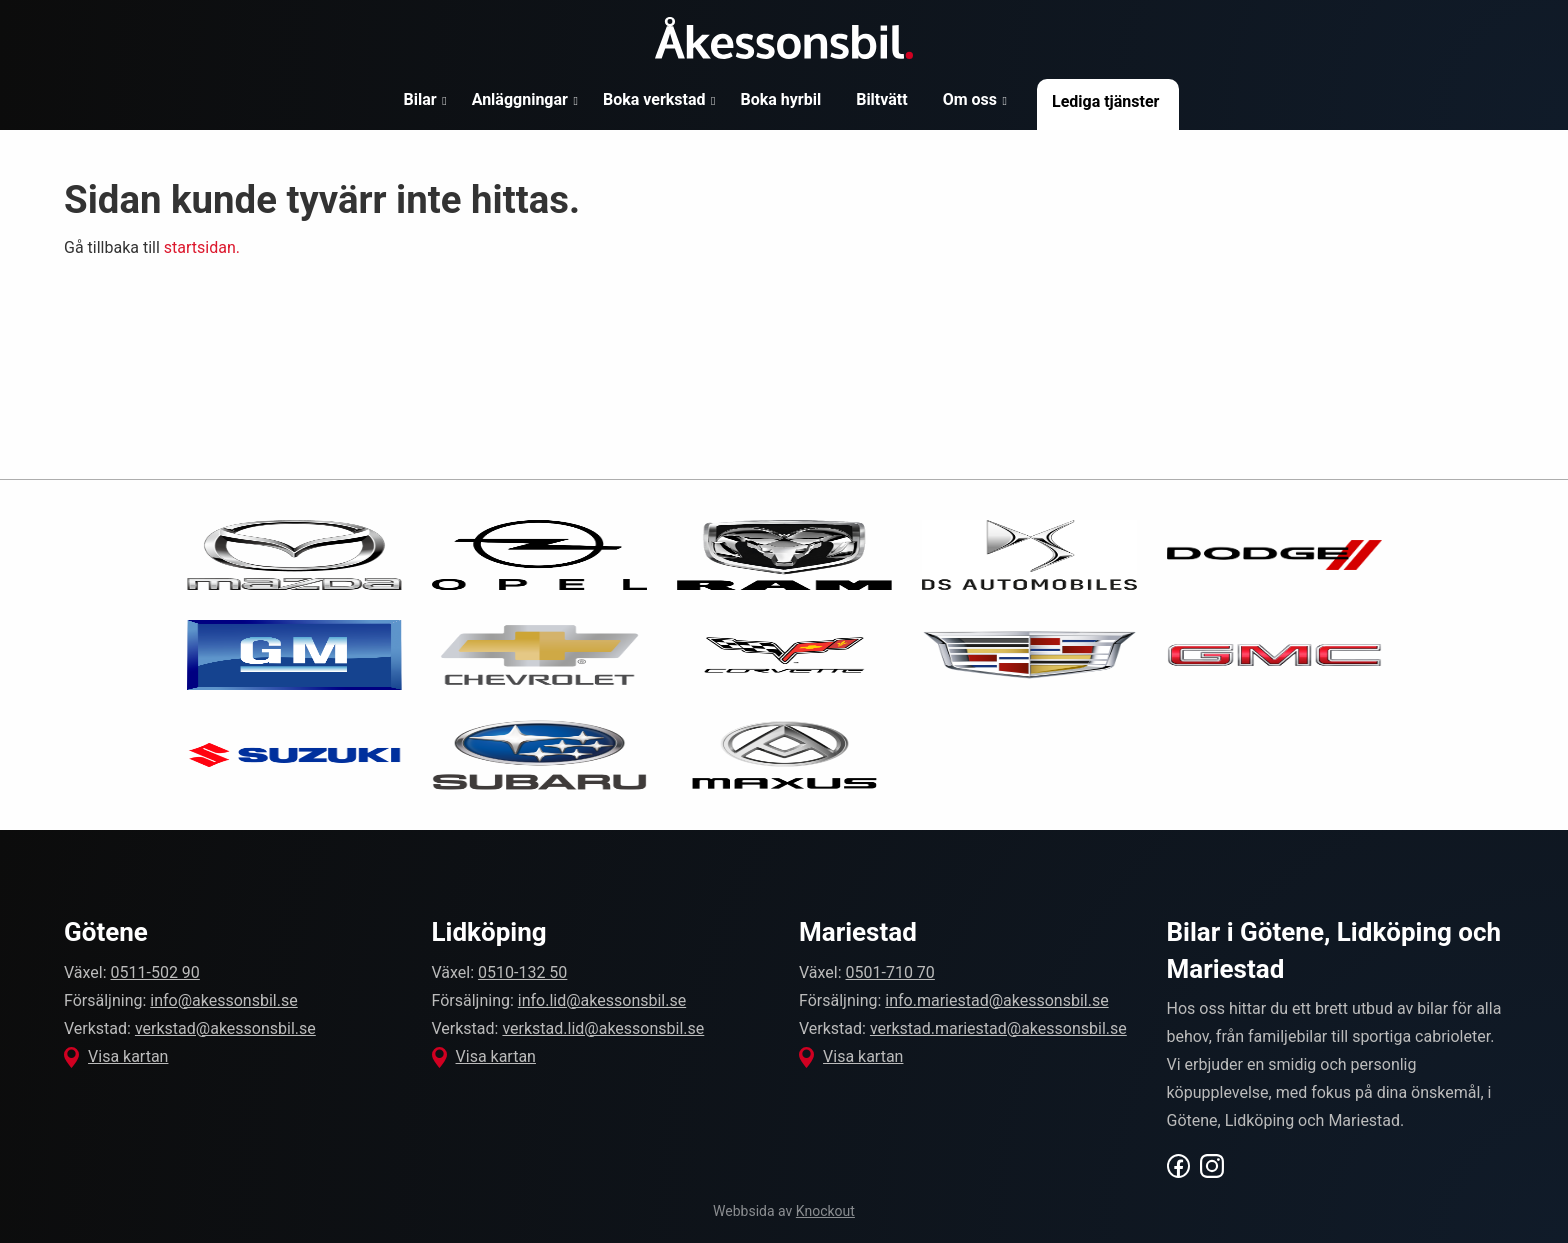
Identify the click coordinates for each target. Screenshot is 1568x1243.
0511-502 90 (155, 972)
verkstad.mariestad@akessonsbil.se (998, 1028)
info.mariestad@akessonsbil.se (996, 1000)
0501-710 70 (890, 972)
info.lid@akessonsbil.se (602, 1000)
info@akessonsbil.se (223, 1000)
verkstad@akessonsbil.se (225, 1028)
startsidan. (202, 247)
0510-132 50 (522, 972)
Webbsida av (784, 1211)
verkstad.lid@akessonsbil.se (603, 1028)
